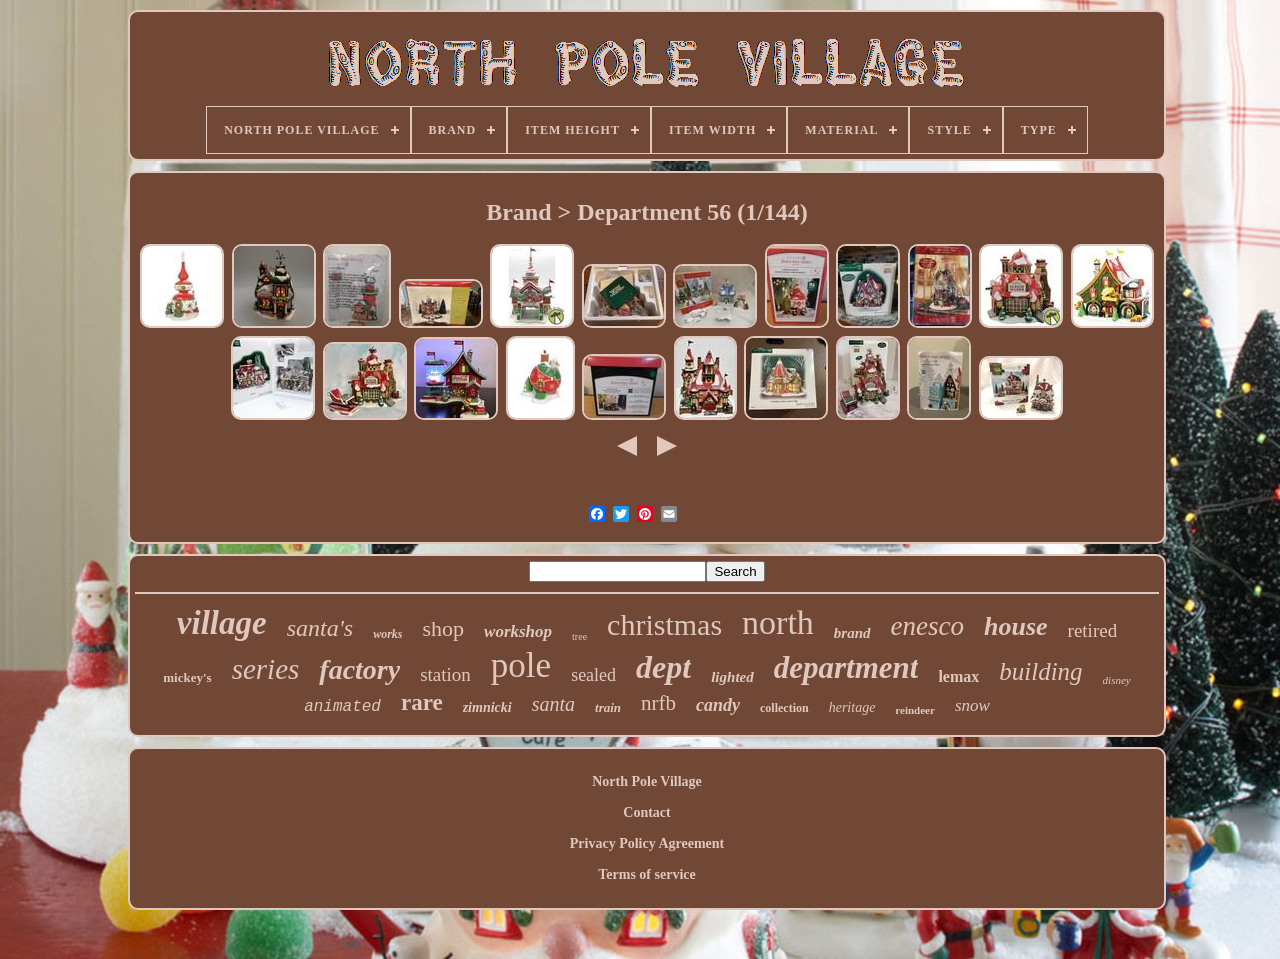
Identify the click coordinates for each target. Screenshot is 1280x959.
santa (553, 704)
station (445, 674)
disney (1117, 680)
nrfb (658, 703)
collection (784, 708)
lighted (732, 677)
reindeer (915, 710)
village (222, 623)
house (1016, 626)
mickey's (187, 677)
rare (422, 702)
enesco (927, 626)
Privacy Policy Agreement (647, 843)
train (608, 707)
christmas (664, 624)
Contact (646, 812)
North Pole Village (647, 781)
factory (359, 669)
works (387, 634)
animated (342, 707)
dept (663, 667)
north (778, 622)
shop (443, 628)
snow (972, 705)
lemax (958, 676)
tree (579, 636)
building (1040, 671)
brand (852, 633)
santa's (320, 628)
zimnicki (487, 707)
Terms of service (646, 874)
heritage (852, 707)
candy (718, 705)
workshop (518, 631)
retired (1093, 630)
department (846, 667)
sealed (593, 675)
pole (521, 665)
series (266, 669)
